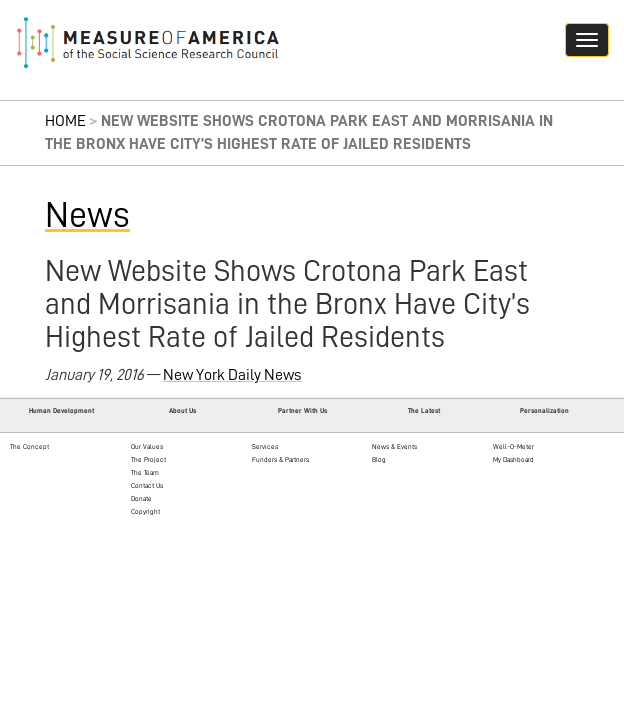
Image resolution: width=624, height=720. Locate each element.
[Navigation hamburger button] (587, 40)
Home (65, 121)
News (87, 215)
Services (265, 446)
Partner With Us (302, 410)
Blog (379, 459)
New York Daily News (232, 375)
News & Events (394, 446)
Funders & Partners (280, 459)
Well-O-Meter (513, 446)
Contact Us (147, 485)
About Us (182, 410)
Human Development (61, 410)
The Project (148, 459)
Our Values (147, 446)
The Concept (29, 446)
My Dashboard (513, 459)
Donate (141, 498)
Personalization (544, 410)
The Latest (424, 410)
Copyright (145, 511)
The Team (145, 472)
